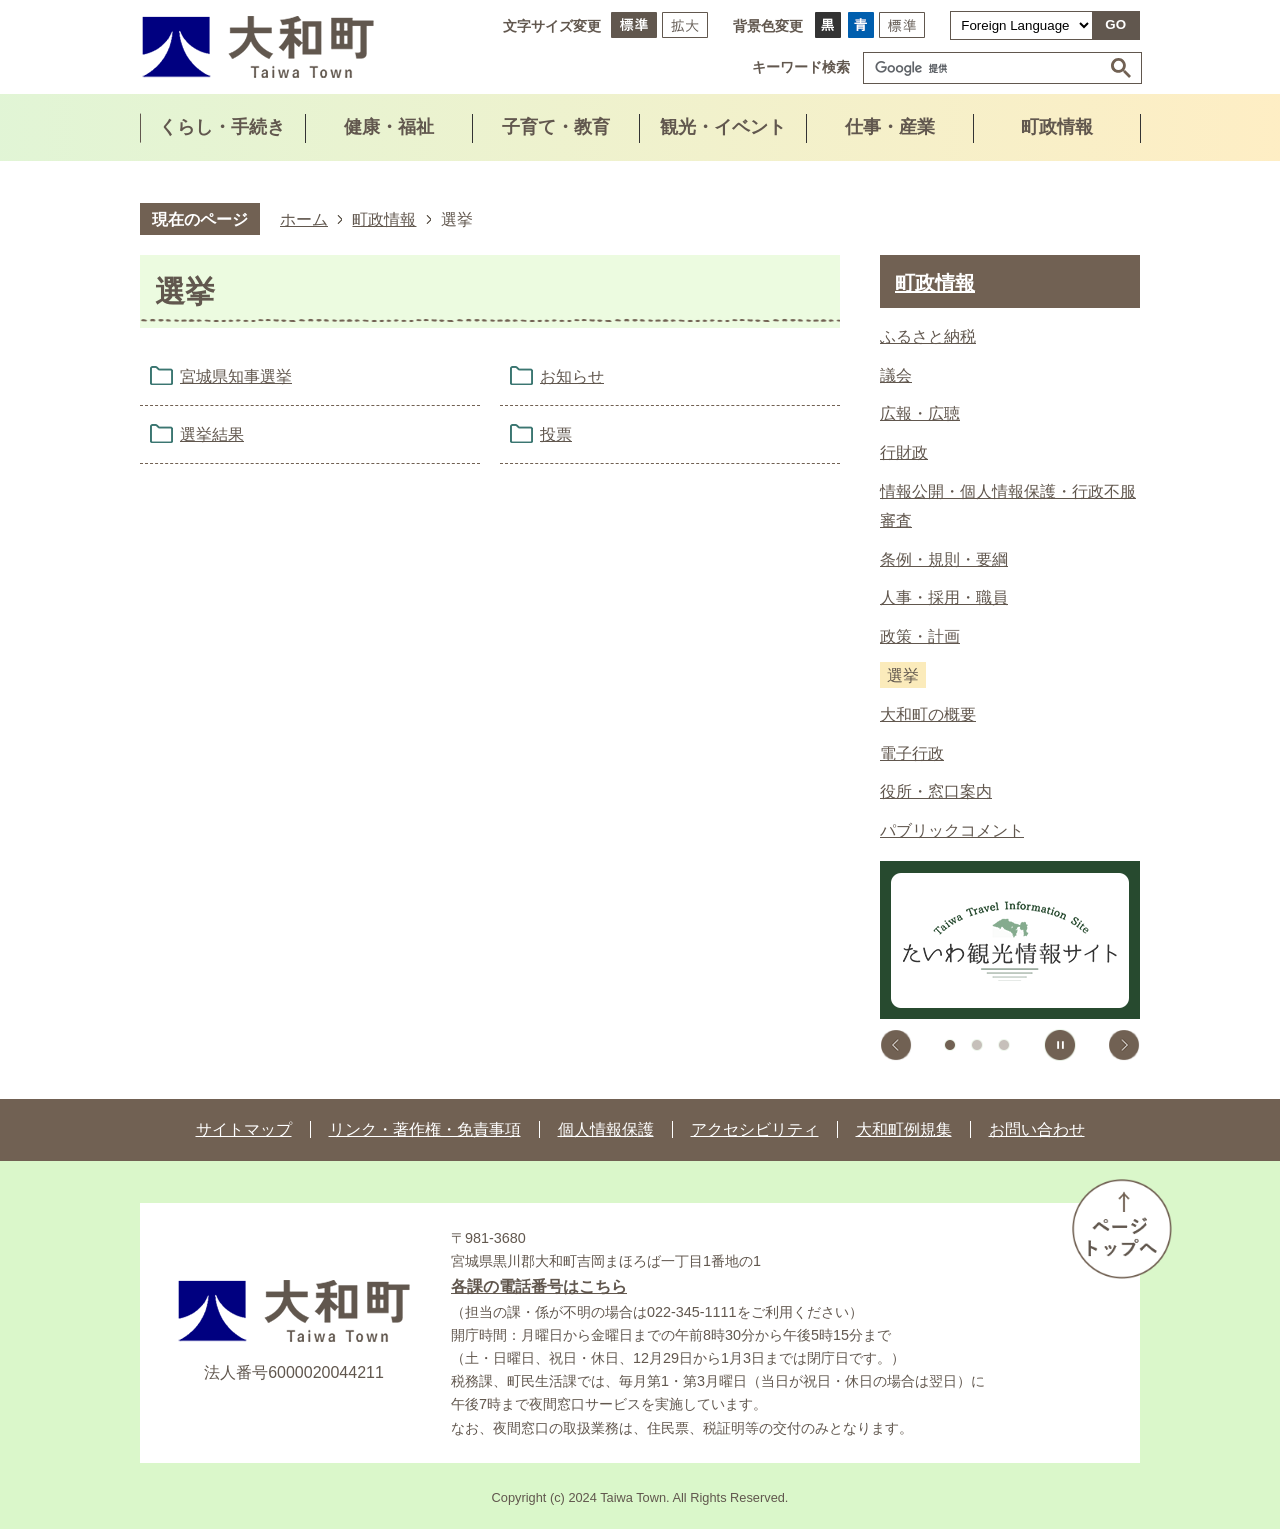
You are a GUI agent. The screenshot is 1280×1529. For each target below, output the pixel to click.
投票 (556, 434)
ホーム (304, 219)
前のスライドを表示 (896, 1045)
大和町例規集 (904, 1129)
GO (1115, 24)
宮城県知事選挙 (236, 376)
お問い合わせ (1037, 1129)
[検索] (987, 68)
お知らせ (572, 376)
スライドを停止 (1060, 1045)
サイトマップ (244, 1129)
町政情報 (384, 219)
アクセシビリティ (755, 1129)
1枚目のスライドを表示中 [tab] (950, 1045)
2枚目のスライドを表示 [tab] (977, 1045)
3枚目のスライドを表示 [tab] (1004, 1045)
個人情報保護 (606, 1129)
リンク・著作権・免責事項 (425, 1129)
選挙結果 (212, 434)
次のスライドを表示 (1124, 1045)
